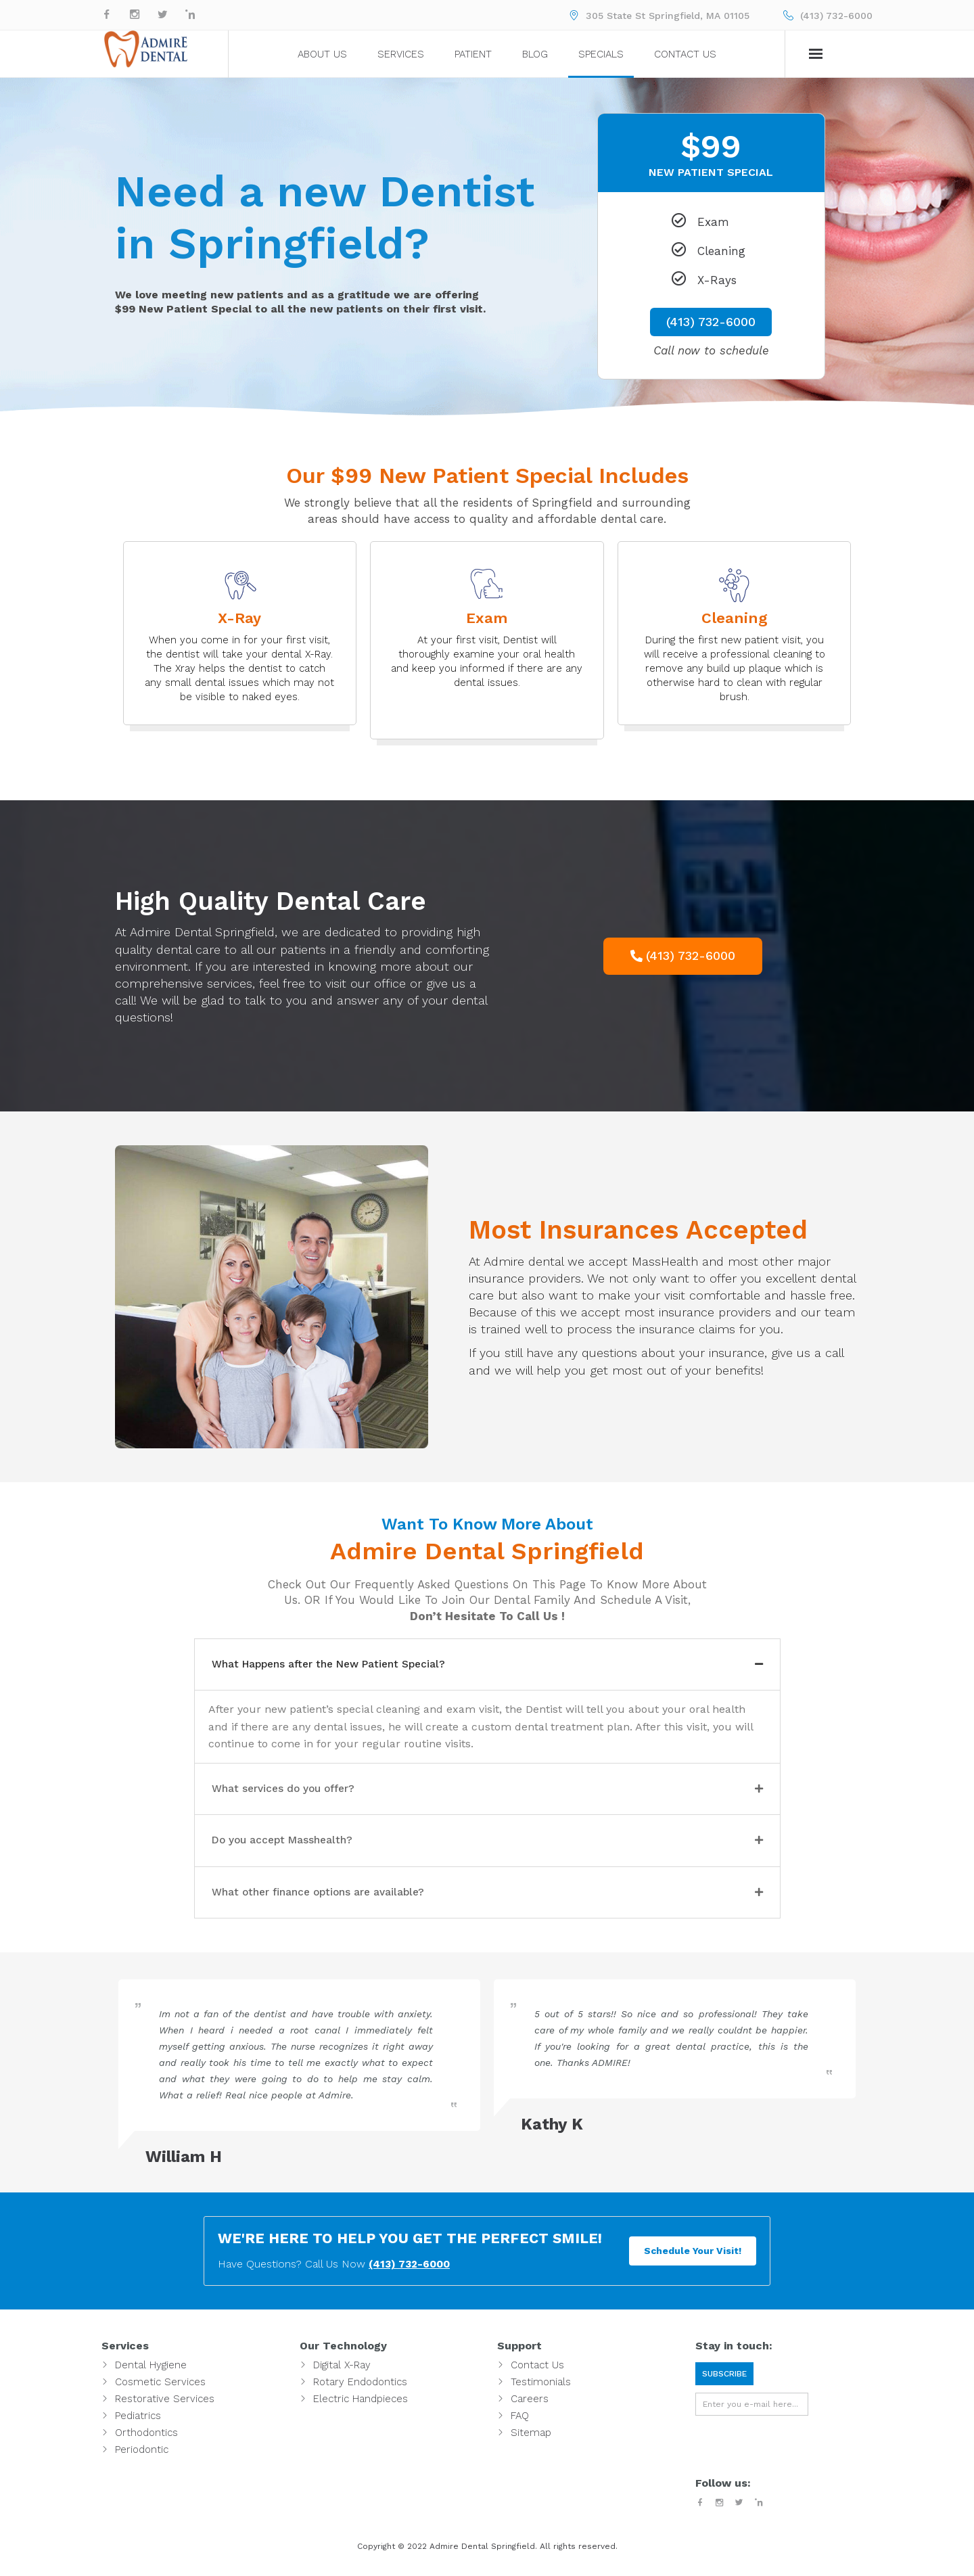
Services (400, 54)
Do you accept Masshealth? (295, 1845)
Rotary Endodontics (360, 2389)
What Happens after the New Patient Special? (350, 1665)
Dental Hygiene (151, 2372)
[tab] (487, 1665)
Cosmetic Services (160, 2389)
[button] (682, 956)
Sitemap (531, 2440)
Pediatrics (138, 2423)
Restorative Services (164, 2406)
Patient (473, 54)
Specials (601, 54)
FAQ (520, 2423)
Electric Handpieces (360, 2406)
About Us (322, 54)
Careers (530, 2406)
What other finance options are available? (337, 1898)
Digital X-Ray (342, 2372)
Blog (535, 54)
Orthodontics (146, 2440)
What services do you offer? (297, 1792)
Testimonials (541, 2389)
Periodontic (141, 2457)
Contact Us (685, 54)
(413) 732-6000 (836, 15)
